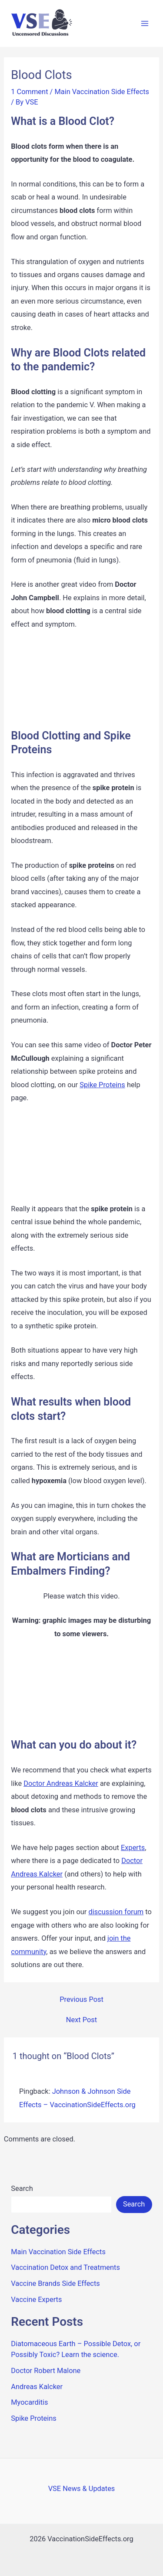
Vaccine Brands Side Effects (55, 2283)
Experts (133, 1848)
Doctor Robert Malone (45, 2371)
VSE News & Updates (81, 2488)
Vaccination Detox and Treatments (65, 2267)
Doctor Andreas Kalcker (60, 1783)
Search (22, 2188)
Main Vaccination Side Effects (101, 92)
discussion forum (115, 1912)
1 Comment (29, 92)
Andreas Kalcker (37, 2387)
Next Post (81, 2020)
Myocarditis (29, 2402)
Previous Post (81, 1999)
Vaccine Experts (36, 2299)
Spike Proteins (102, 1085)
